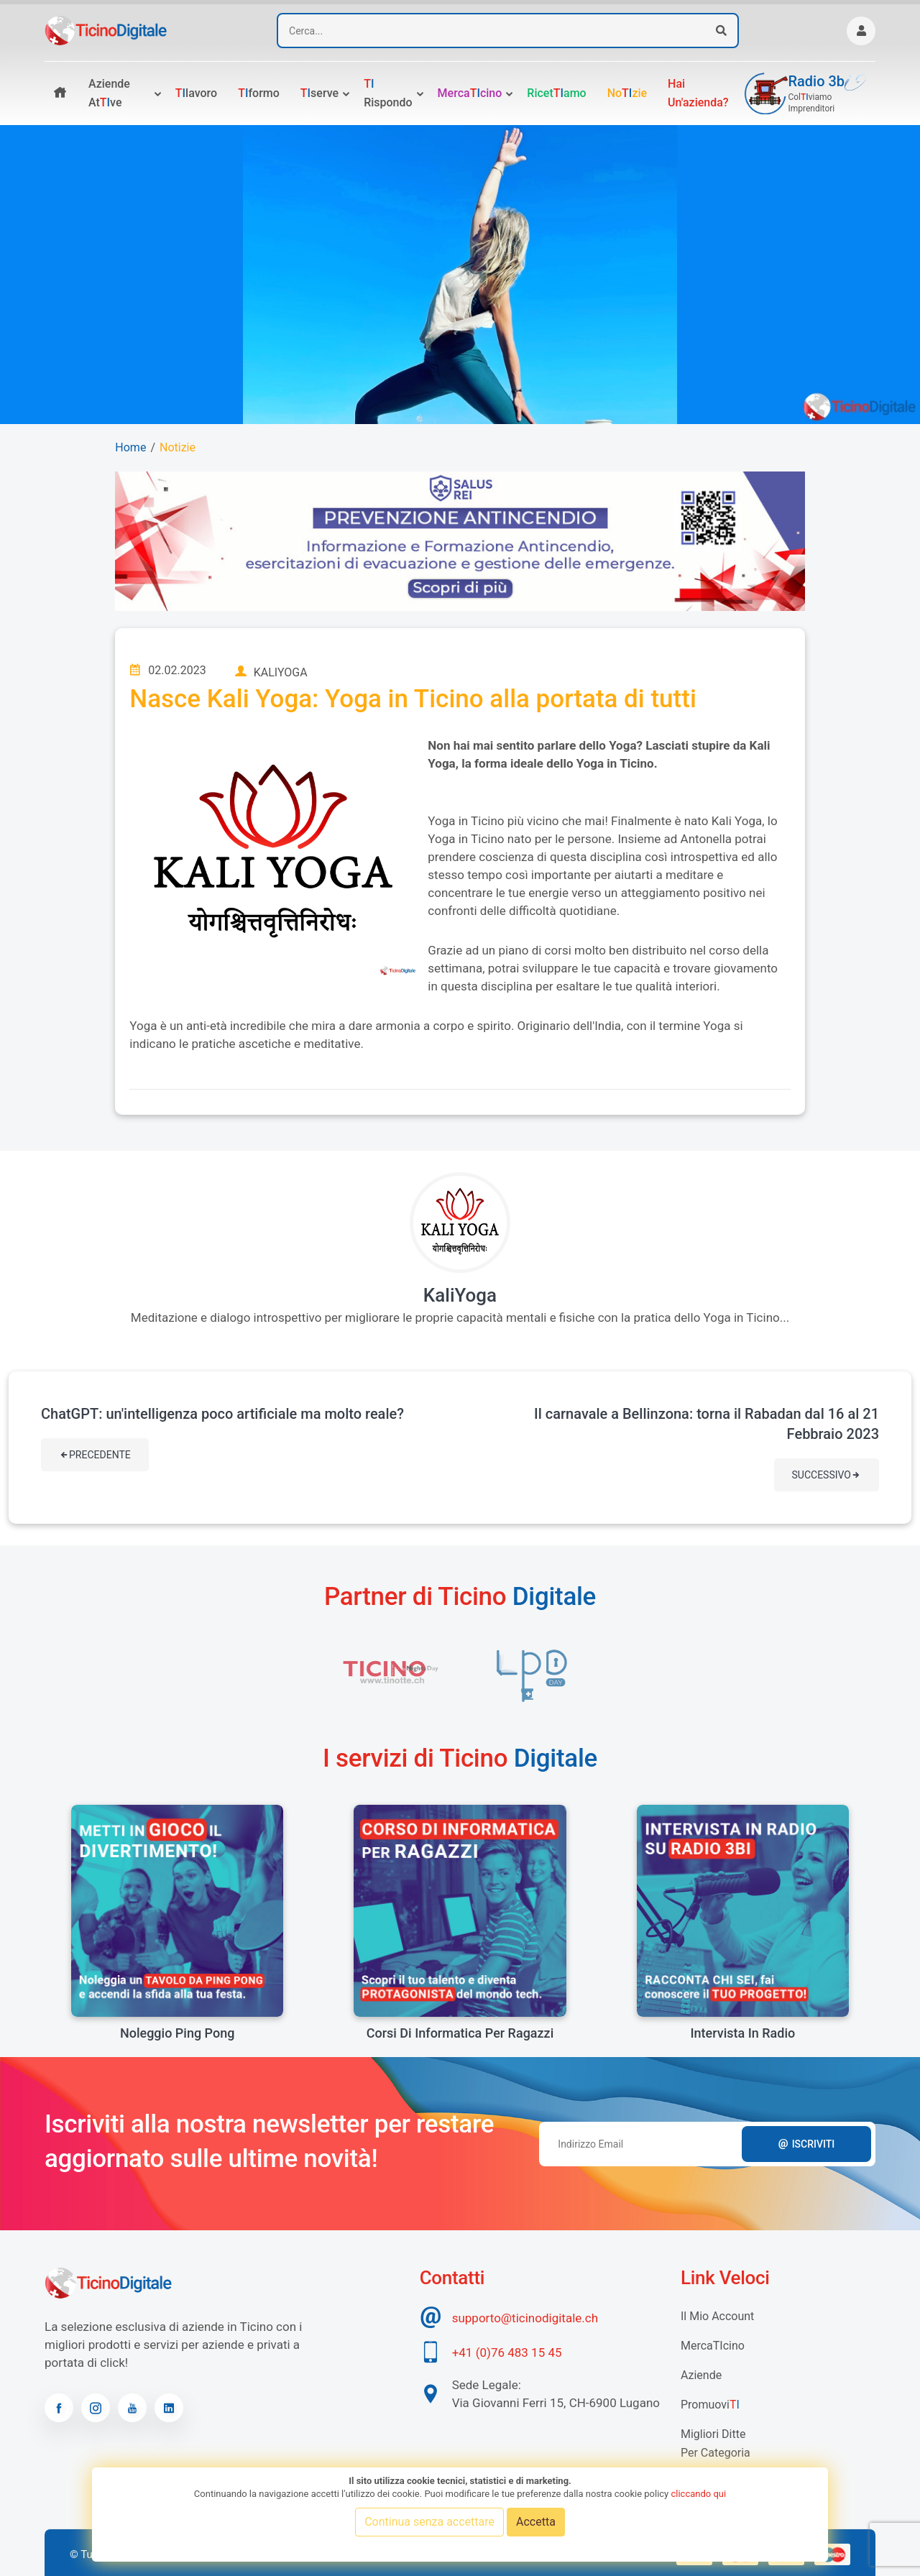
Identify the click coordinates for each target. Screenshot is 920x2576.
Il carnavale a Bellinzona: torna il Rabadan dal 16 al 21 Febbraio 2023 (706, 1424)
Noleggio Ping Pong (177, 2033)
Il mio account (717, 2316)
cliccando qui (698, 2493)
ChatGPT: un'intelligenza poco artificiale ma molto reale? (222, 1413)
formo (259, 93)
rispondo (388, 93)
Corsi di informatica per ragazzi (460, 2033)
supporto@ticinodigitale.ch (525, 2318)
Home (130, 447)
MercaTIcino (713, 2345)
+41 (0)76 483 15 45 (507, 2352)
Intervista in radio (742, 2033)
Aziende (701, 2375)
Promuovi (710, 2404)
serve (319, 93)
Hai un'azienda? (698, 93)
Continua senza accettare (429, 2522)
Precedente (95, 1454)
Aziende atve (109, 93)
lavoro (196, 93)
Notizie (178, 447)
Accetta (536, 2522)
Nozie (627, 93)
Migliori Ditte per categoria (715, 2443)
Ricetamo (556, 93)
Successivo (826, 1475)
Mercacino (470, 93)
